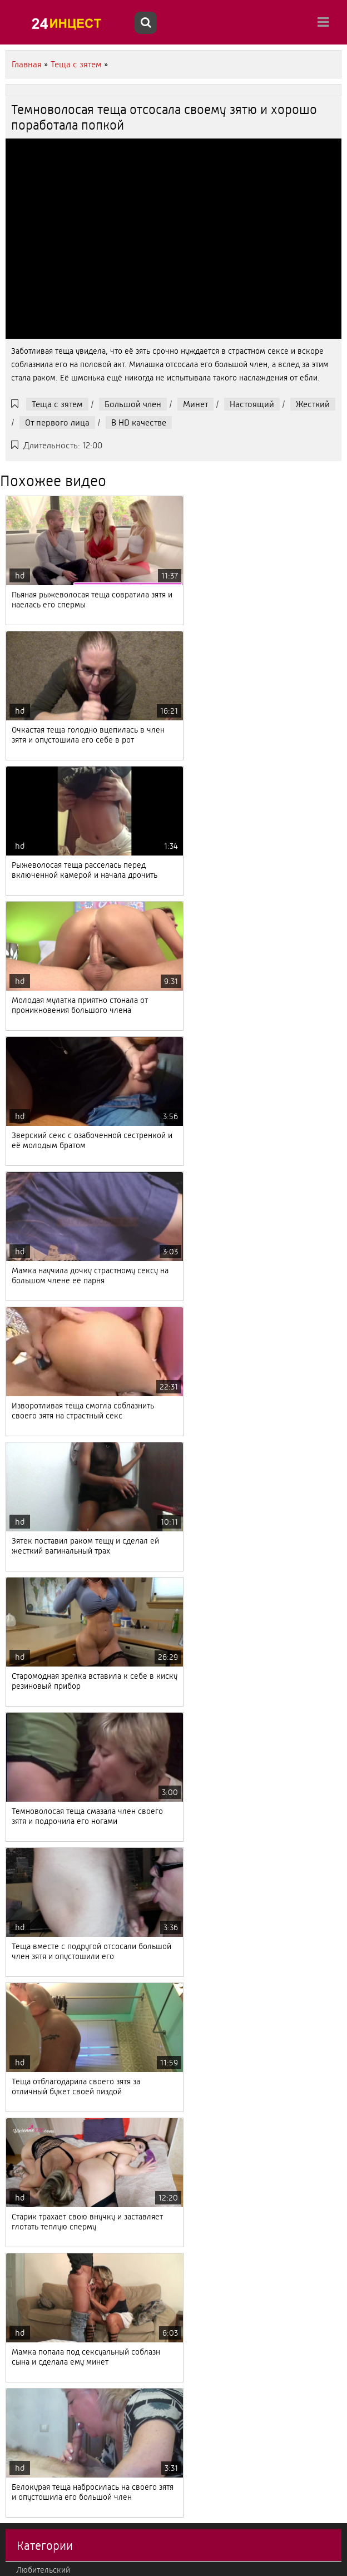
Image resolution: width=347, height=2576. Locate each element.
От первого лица (57, 422)
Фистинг (31, 2158)
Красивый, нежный (51, 2520)
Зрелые (30, 2107)
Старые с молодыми (53, 1796)
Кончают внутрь (45, 2469)
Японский (33, 2038)
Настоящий (252, 404)
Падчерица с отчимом (56, 1641)
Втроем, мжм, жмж (51, 2400)
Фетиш (28, 2382)
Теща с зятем (57, 404)
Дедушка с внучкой (52, 2020)
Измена (29, 2434)
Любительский (43, 1624)
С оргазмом (37, 1865)
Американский (43, 2279)
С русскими (37, 2055)
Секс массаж (39, 1900)
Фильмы (31, 1986)
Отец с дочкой (42, 1813)
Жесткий (313, 404)
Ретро (26, 1882)
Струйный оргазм (47, 2124)
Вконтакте (34, 1969)
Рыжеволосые (42, 1658)
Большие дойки (44, 1831)
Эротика (31, 1934)
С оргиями (34, 1951)
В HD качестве (138, 422)
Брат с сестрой (43, 2193)
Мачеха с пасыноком (54, 2417)
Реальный (34, 2089)
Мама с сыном (42, 1762)
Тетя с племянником (53, 1710)
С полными (36, 2003)
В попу (28, 2296)
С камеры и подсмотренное (66, 1848)
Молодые (33, 1727)
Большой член (133, 404)
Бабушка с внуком (49, 2244)
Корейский (36, 2175)
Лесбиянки (36, 2313)
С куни (28, 1917)
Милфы (30, 2486)
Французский (40, 2072)
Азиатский (34, 1693)
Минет (195, 404)
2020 (25, 2538)
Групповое (35, 2365)
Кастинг (30, 1779)
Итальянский (39, 2348)
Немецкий (34, 2141)
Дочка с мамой (43, 2227)
